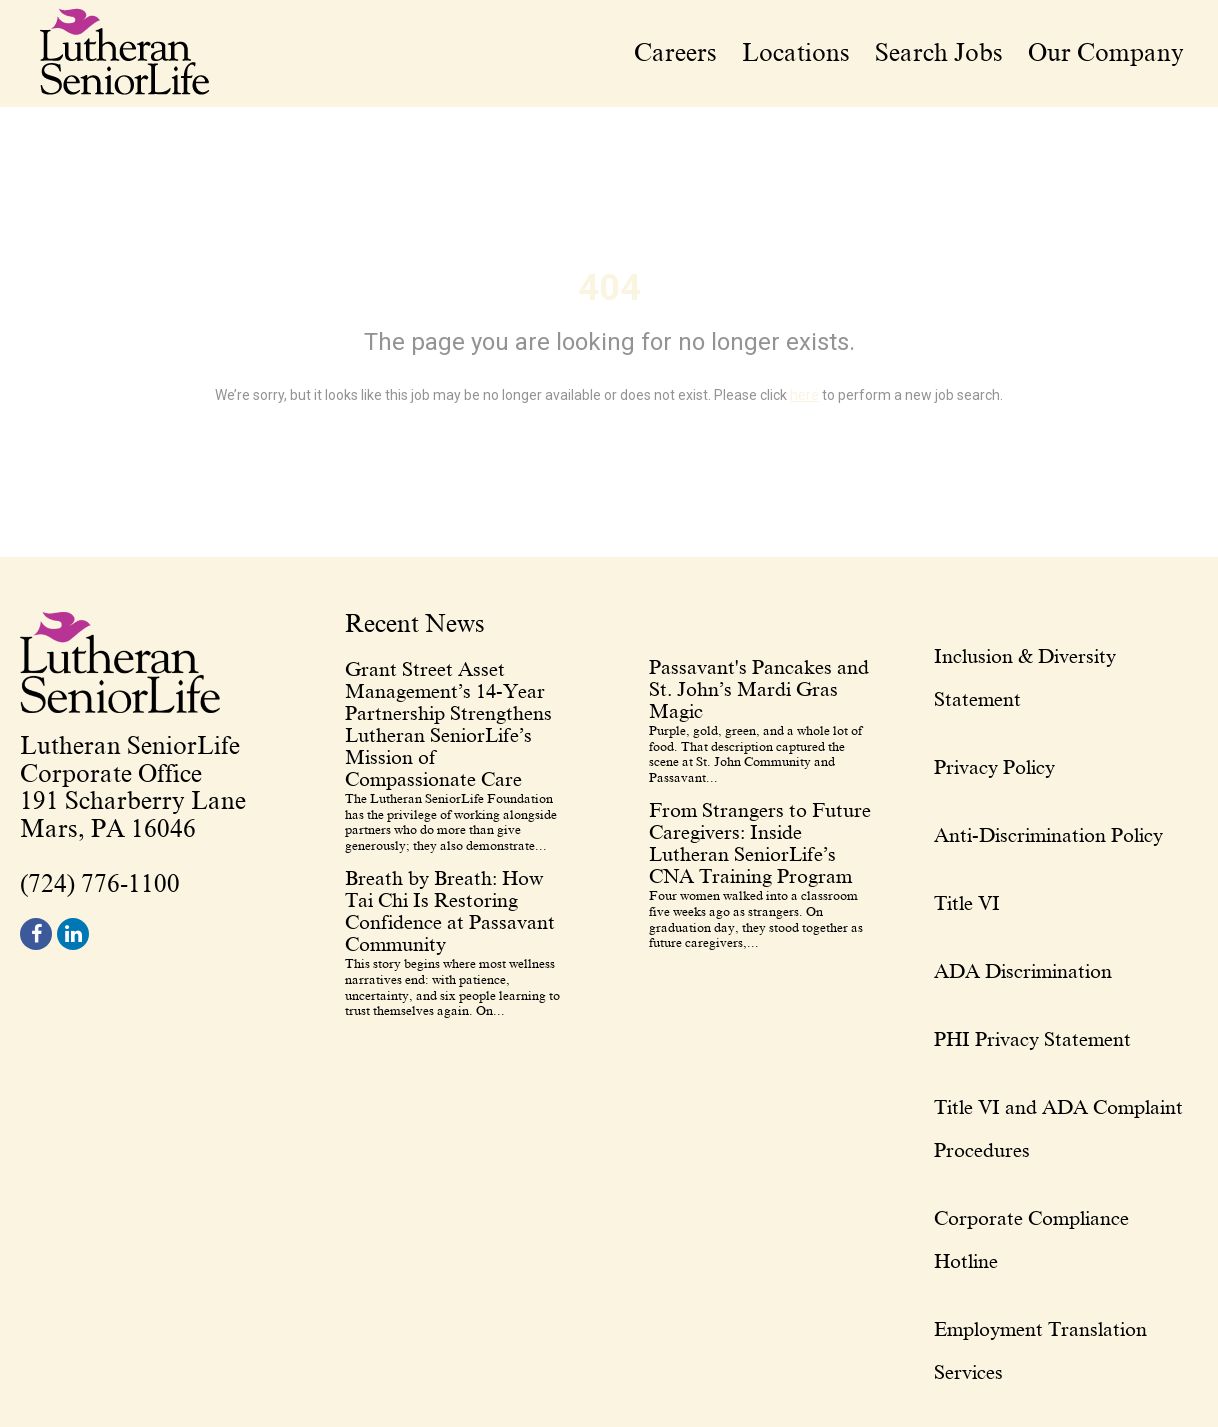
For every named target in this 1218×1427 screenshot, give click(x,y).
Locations (796, 53)
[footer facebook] (36, 934)
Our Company (1106, 53)
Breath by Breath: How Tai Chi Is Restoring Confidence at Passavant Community (450, 911)
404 (609, 288)
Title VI (967, 903)
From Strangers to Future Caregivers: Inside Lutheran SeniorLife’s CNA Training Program (760, 843)
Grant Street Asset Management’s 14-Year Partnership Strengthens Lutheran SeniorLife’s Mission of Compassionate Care (448, 724)
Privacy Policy (994, 767)
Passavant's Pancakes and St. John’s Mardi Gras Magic (759, 689)
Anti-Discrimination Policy (1048, 835)
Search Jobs (939, 53)
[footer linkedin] (73, 934)
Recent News (415, 625)
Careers (675, 53)
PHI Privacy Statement (1032, 1039)
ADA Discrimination (1023, 971)
